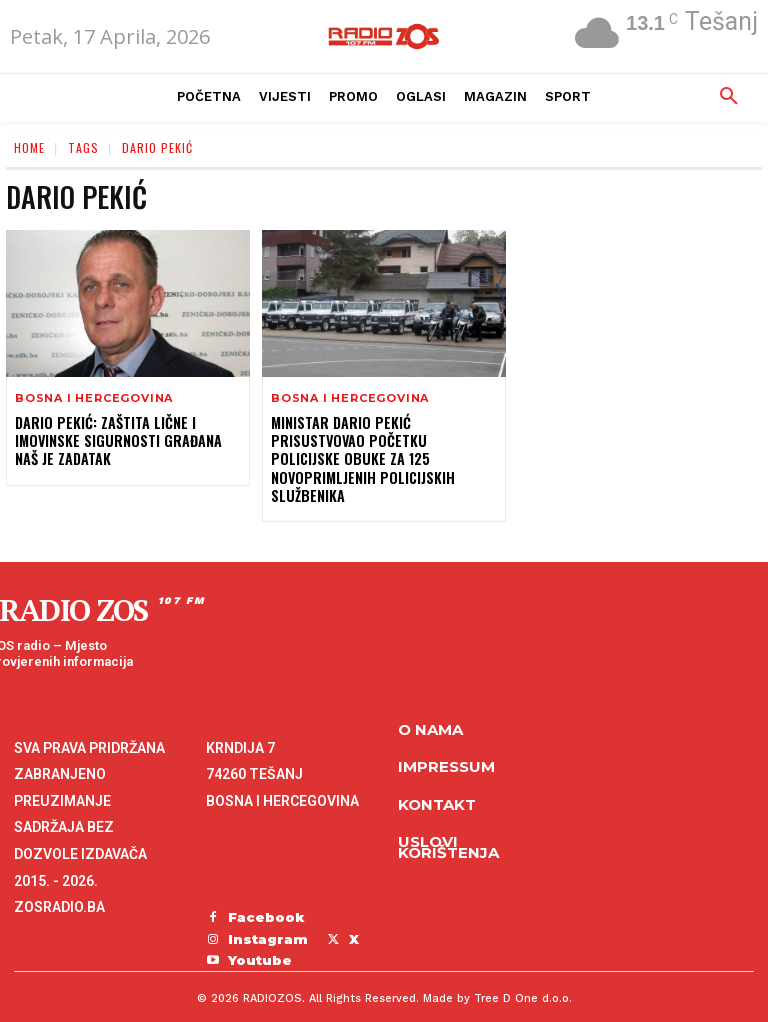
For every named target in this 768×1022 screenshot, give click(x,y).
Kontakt (437, 785)
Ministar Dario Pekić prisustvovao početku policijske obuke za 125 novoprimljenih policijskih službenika (383, 450)
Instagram (268, 920)
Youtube (260, 941)
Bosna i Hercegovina (94, 398)
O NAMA (430, 710)
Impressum (446, 748)
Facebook (266, 898)
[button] (729, 97)
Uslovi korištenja (448, 829)
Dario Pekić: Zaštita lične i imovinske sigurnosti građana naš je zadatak (117, 440)
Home (29, 147)
